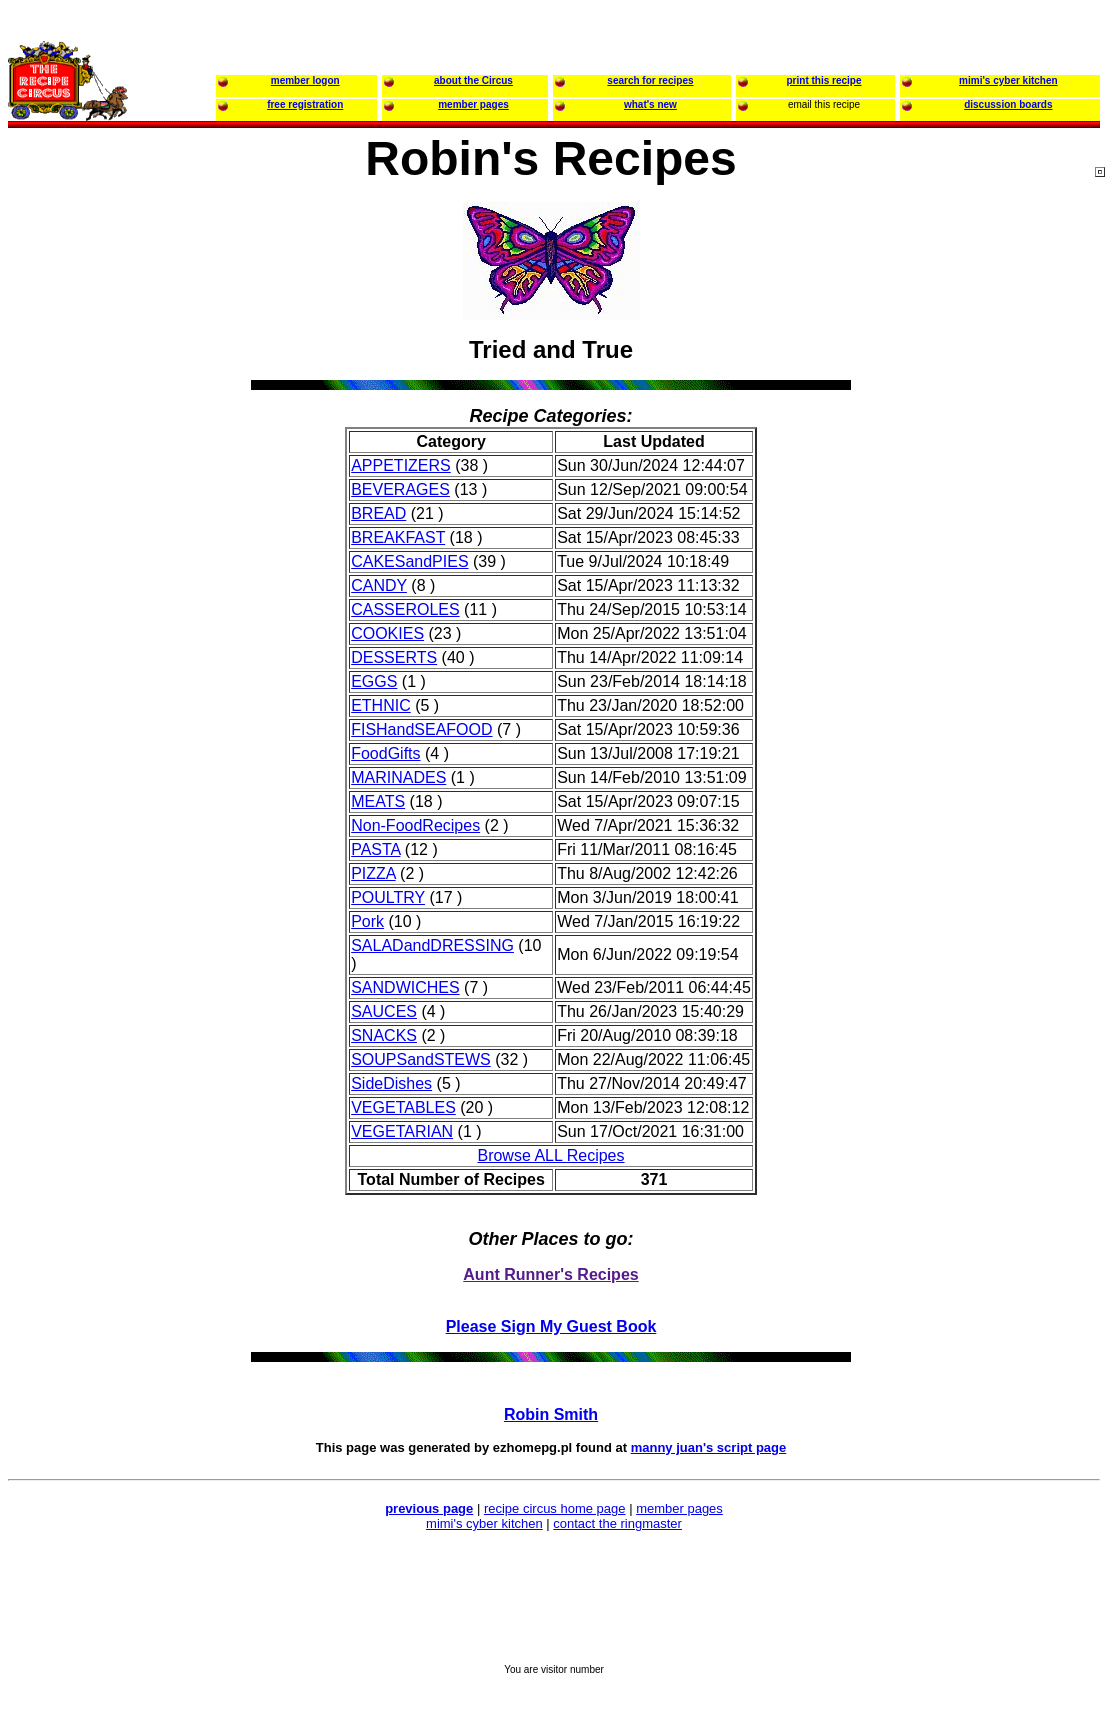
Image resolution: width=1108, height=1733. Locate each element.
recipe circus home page (555, 1508)
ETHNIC (381, 705)
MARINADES (398, 777)
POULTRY (388, 897)
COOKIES (387, 633)
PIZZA (373, 873)
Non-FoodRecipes (415, 825)
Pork (367, 921)
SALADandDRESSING (432, 945)
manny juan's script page (709, 1447)
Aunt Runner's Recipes (550, 1274)
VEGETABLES (403, 1107)
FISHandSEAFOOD (421, 729)
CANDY (379, 585)
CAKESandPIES (409, 561)
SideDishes (391, 1083)
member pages (679, 1508)
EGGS (374, 681)
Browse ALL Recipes (550, 1155)
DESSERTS (394, 657)
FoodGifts (385, 753)
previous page (429, 1508)
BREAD (378, 513)
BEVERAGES (400, 489)
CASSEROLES (405, 609)
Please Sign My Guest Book (551, 1326)
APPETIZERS (401, 465)
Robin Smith (551, 1414)
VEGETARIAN (402, 1131)
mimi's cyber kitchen (484, 1523)
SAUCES (384, 1011)
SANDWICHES (405, 987)
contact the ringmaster (617, 1523)
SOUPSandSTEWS (421, 1059)
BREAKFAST (398, 537)
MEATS (378, 801)
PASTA (375, 849)
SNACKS (384, 1035)
